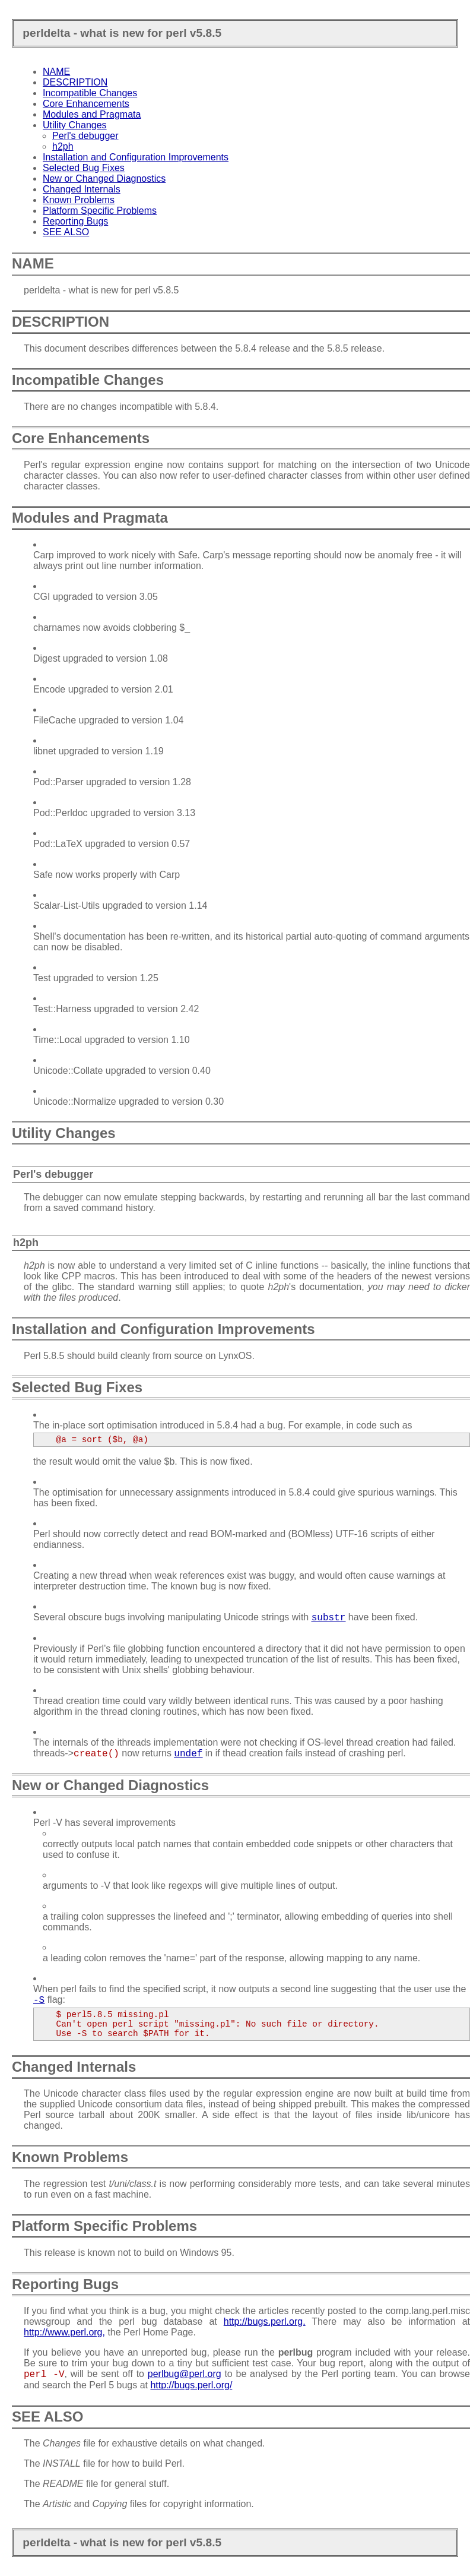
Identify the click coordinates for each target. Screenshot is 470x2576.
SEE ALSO (66, 232)
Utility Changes (75, 125)
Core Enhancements (86, 104)
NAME (56, 72)
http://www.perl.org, (64, 2332)
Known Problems (79, 200)
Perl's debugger (85, 136)
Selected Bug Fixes (84, 168)
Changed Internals (81, 189)
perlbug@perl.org (184, 2374)
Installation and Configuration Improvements (135, 157)
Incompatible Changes (90, 93)
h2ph (63, 146)
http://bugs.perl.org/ (191, 2385)
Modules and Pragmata (92, 114)
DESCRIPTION (75, 82)
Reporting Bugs (75, 221)
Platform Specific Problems (100, 211)
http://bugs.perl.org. (265, 2321)
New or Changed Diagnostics (104, 178)
